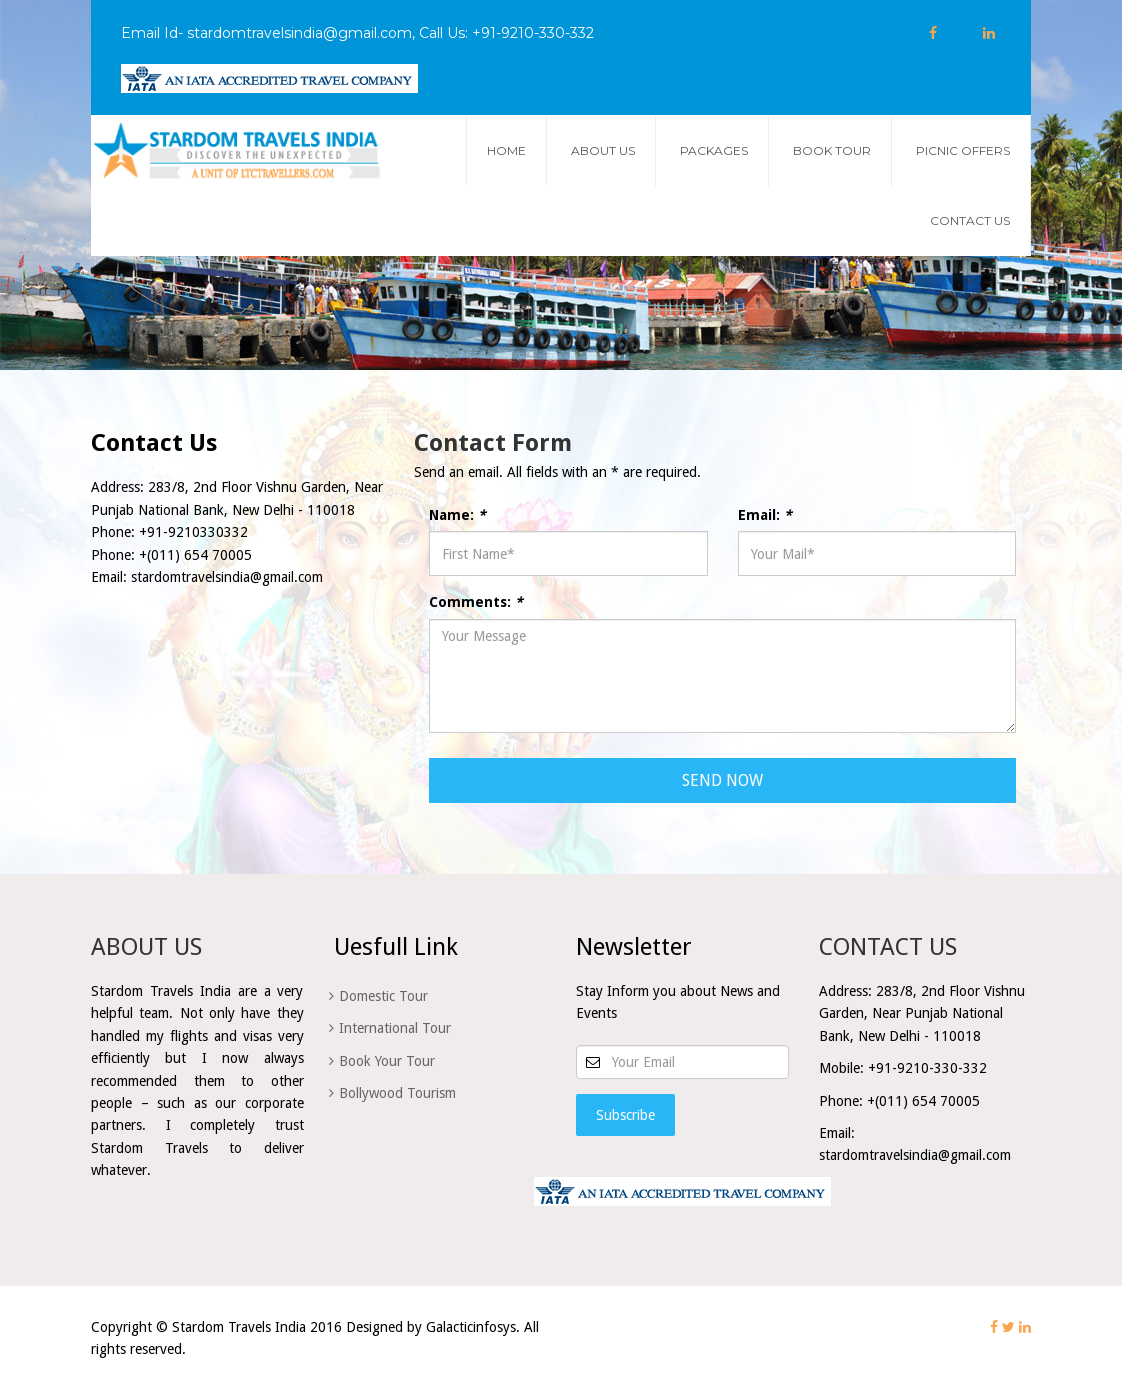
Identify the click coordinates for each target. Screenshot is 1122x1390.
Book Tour (832, 150)
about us (603, 150)
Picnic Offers (963, 150)
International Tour (395, 1028)
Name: (457, 515)
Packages (714, 150)
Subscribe (625, 1115)
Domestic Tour (383, 996)
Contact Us (970, 220)
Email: (765, 515)
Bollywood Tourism (397, 1093)
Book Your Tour (387, 1061)
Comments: (476, 602)
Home (506, 150)
